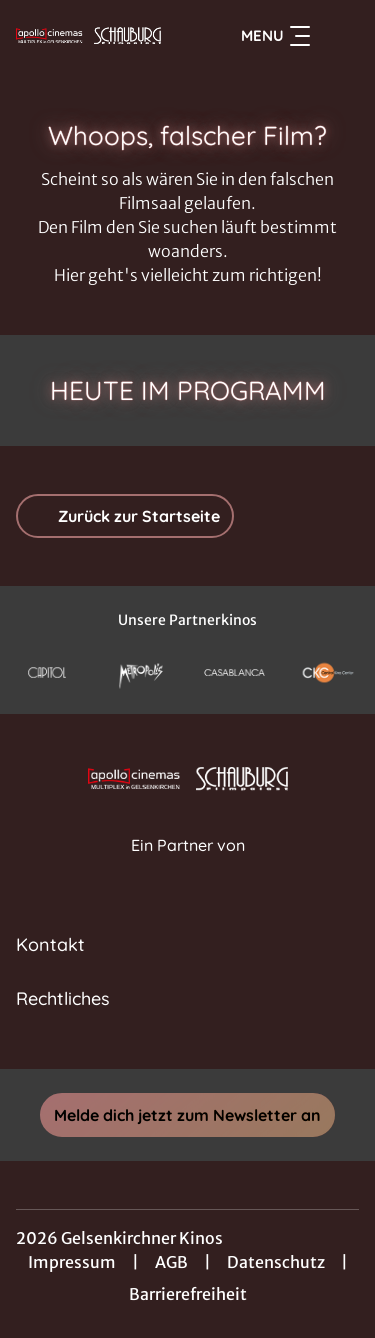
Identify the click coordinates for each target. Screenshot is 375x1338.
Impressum (72, 1262)
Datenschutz (276, 1262)
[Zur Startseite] (88, 36)
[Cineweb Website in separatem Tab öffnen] (188, 866)
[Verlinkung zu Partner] (47, 672)
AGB (171, 1262)
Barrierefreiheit (188, 1294)
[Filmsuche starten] (339, 36)
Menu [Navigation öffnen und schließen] (275, 36)
